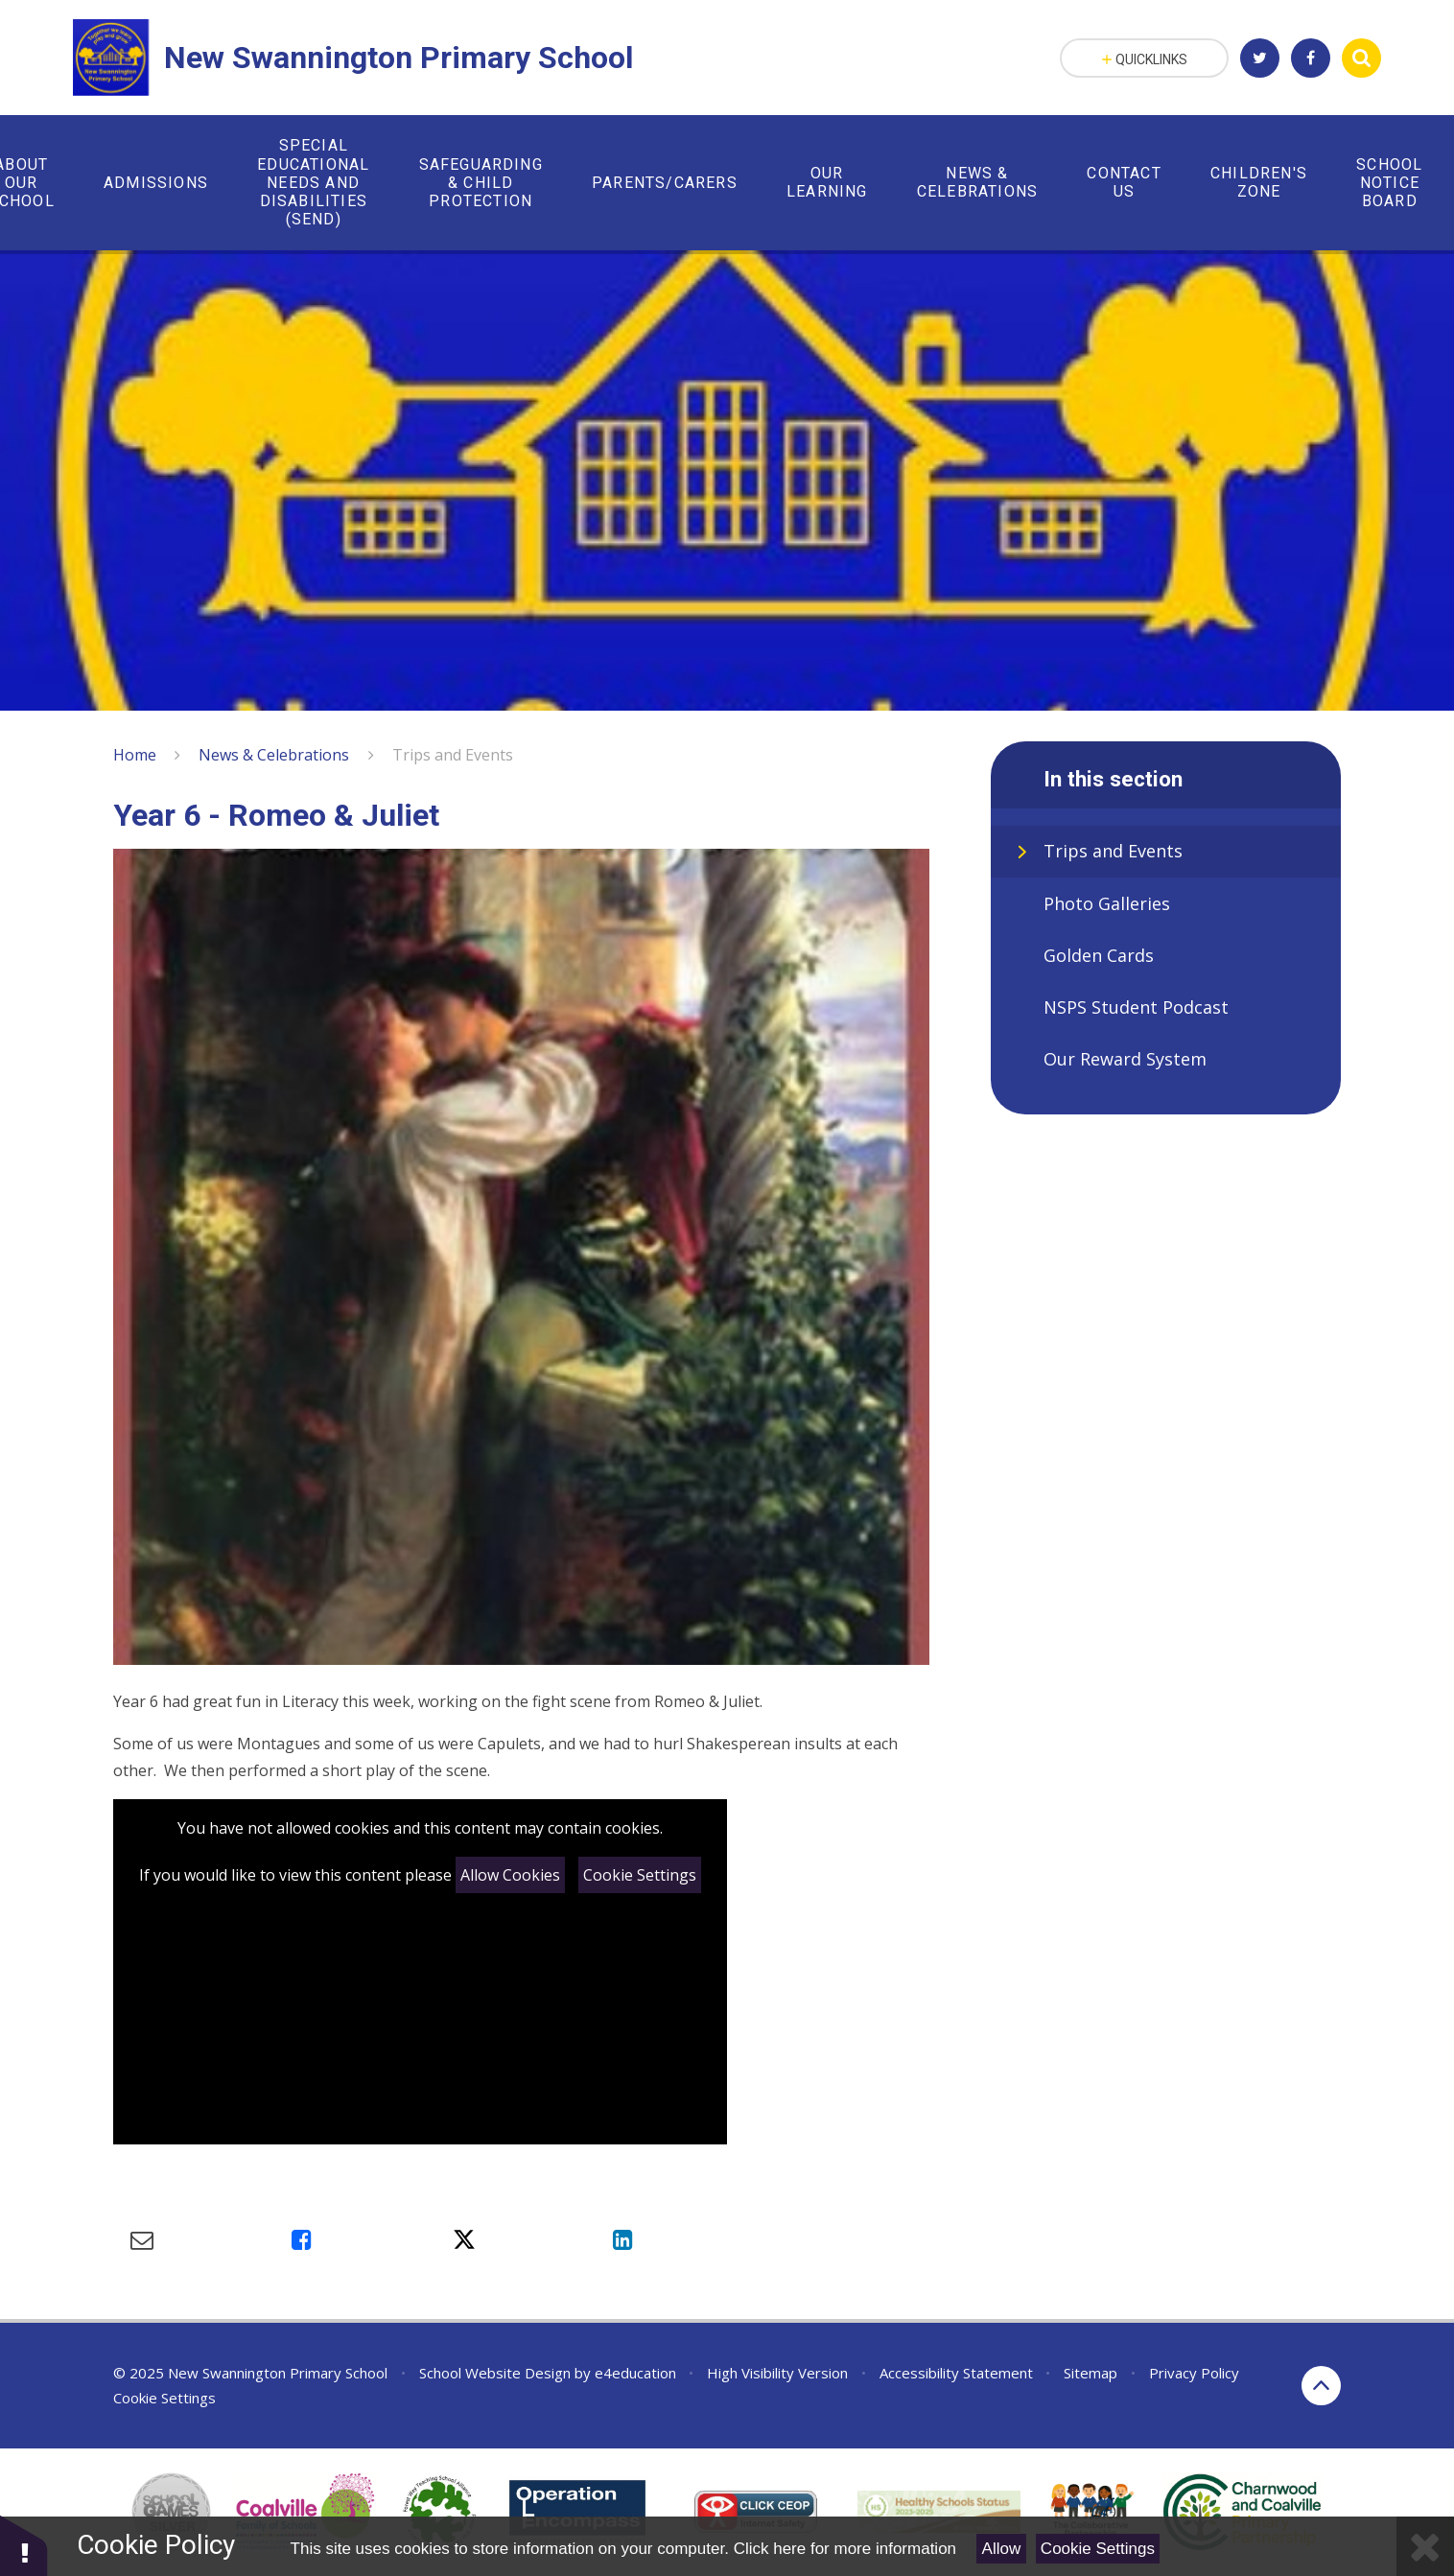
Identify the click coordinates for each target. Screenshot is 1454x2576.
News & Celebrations (274, 754)
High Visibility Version (777, 2372)
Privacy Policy (1194, 2372)
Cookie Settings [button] (164, 2397)
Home (134, 754)
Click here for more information (845, 2549)
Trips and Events (452, 754)
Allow (1001, 2549)
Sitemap (1090, 2372)
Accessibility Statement (956, 2372)
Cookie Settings (639, 1874)
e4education (635, 2372)
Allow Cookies (510, 1874)
